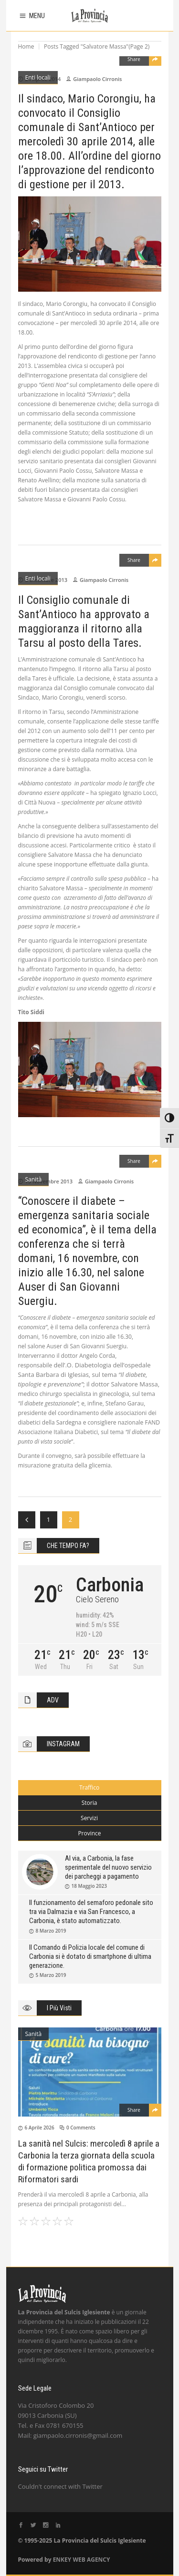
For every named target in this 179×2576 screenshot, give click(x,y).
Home (26, 46)
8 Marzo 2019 (51, 1930)
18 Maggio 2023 (89, 1886)
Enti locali (38, 77)
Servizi (89, 1818)
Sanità (33, 1179)
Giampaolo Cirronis (97, 78)
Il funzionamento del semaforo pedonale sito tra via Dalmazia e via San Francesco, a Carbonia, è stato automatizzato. (91, 1911)
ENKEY (62, 2560)
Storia (89, 1803)
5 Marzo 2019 (51, 1975)
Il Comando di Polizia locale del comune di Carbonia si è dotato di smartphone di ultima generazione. (90, 1956)
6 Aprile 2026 (39, 2127)
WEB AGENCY (91, 2560)
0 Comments (80, 2127)
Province (89, 1833)
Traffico (89, 1787)
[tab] (89, 1787)
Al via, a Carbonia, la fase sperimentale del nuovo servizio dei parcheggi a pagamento (108, 1867)
